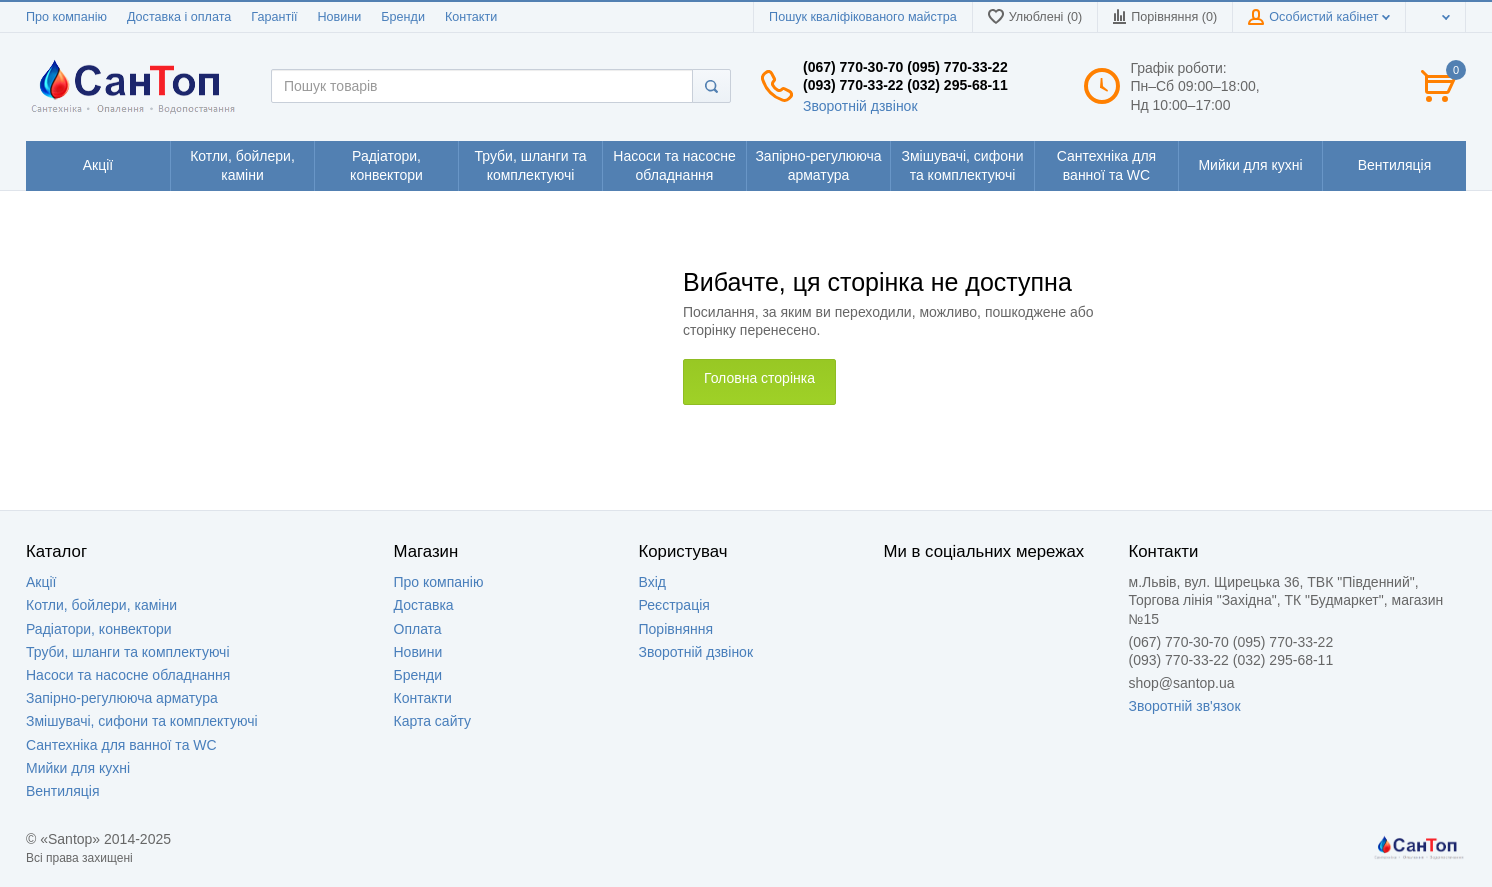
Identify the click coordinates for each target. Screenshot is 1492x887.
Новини (339, 17)
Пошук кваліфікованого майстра (863, 17)
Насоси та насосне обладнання (128, 675)
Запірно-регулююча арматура (122, 698)
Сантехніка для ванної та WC (121, 745)
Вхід (652, 582)
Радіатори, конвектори (99, 629)
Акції (41, 582)
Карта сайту (433, 721)
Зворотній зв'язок (1185, 706)
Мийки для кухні (78, 768)
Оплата (418, 629)
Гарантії (274, 17)
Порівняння (676, 629)
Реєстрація (674, 605)
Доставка (424, 605)
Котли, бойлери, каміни (101, 605)
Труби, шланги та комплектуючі (128, 652)
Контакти (471, 17)
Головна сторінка (759, 378)
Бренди (403, 17)
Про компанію (66, 17)
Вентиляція (63, 791)
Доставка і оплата (179, 17)
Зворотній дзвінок (860, 106)
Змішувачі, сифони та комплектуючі (142, 721)
